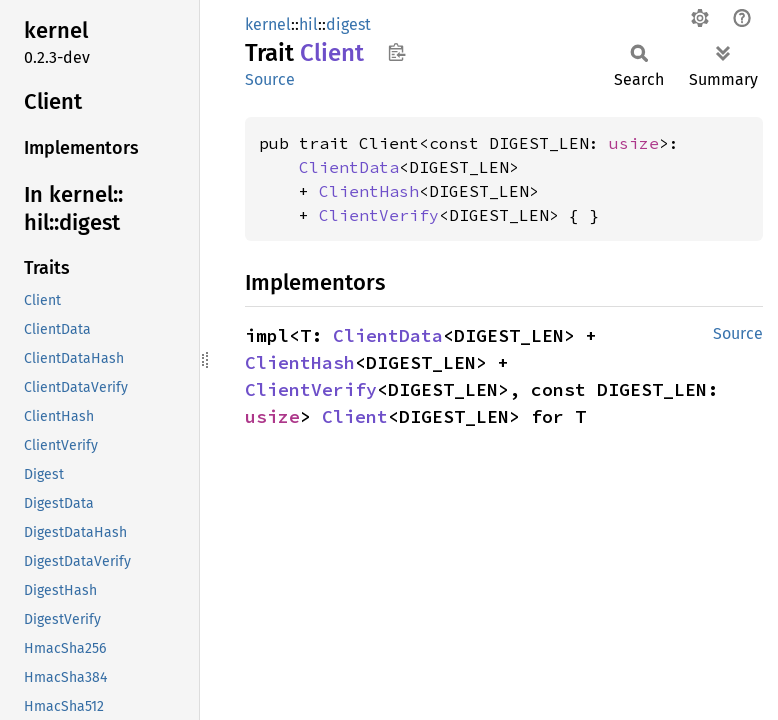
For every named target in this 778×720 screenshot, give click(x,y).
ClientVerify (379, 215)
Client (355, 416)
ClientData (349, 167)
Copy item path (396, 52)
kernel (268, 24)
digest (348, 24)
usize (634, 143)
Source (270, 79)
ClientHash (369, 191)
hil (308, 24)
